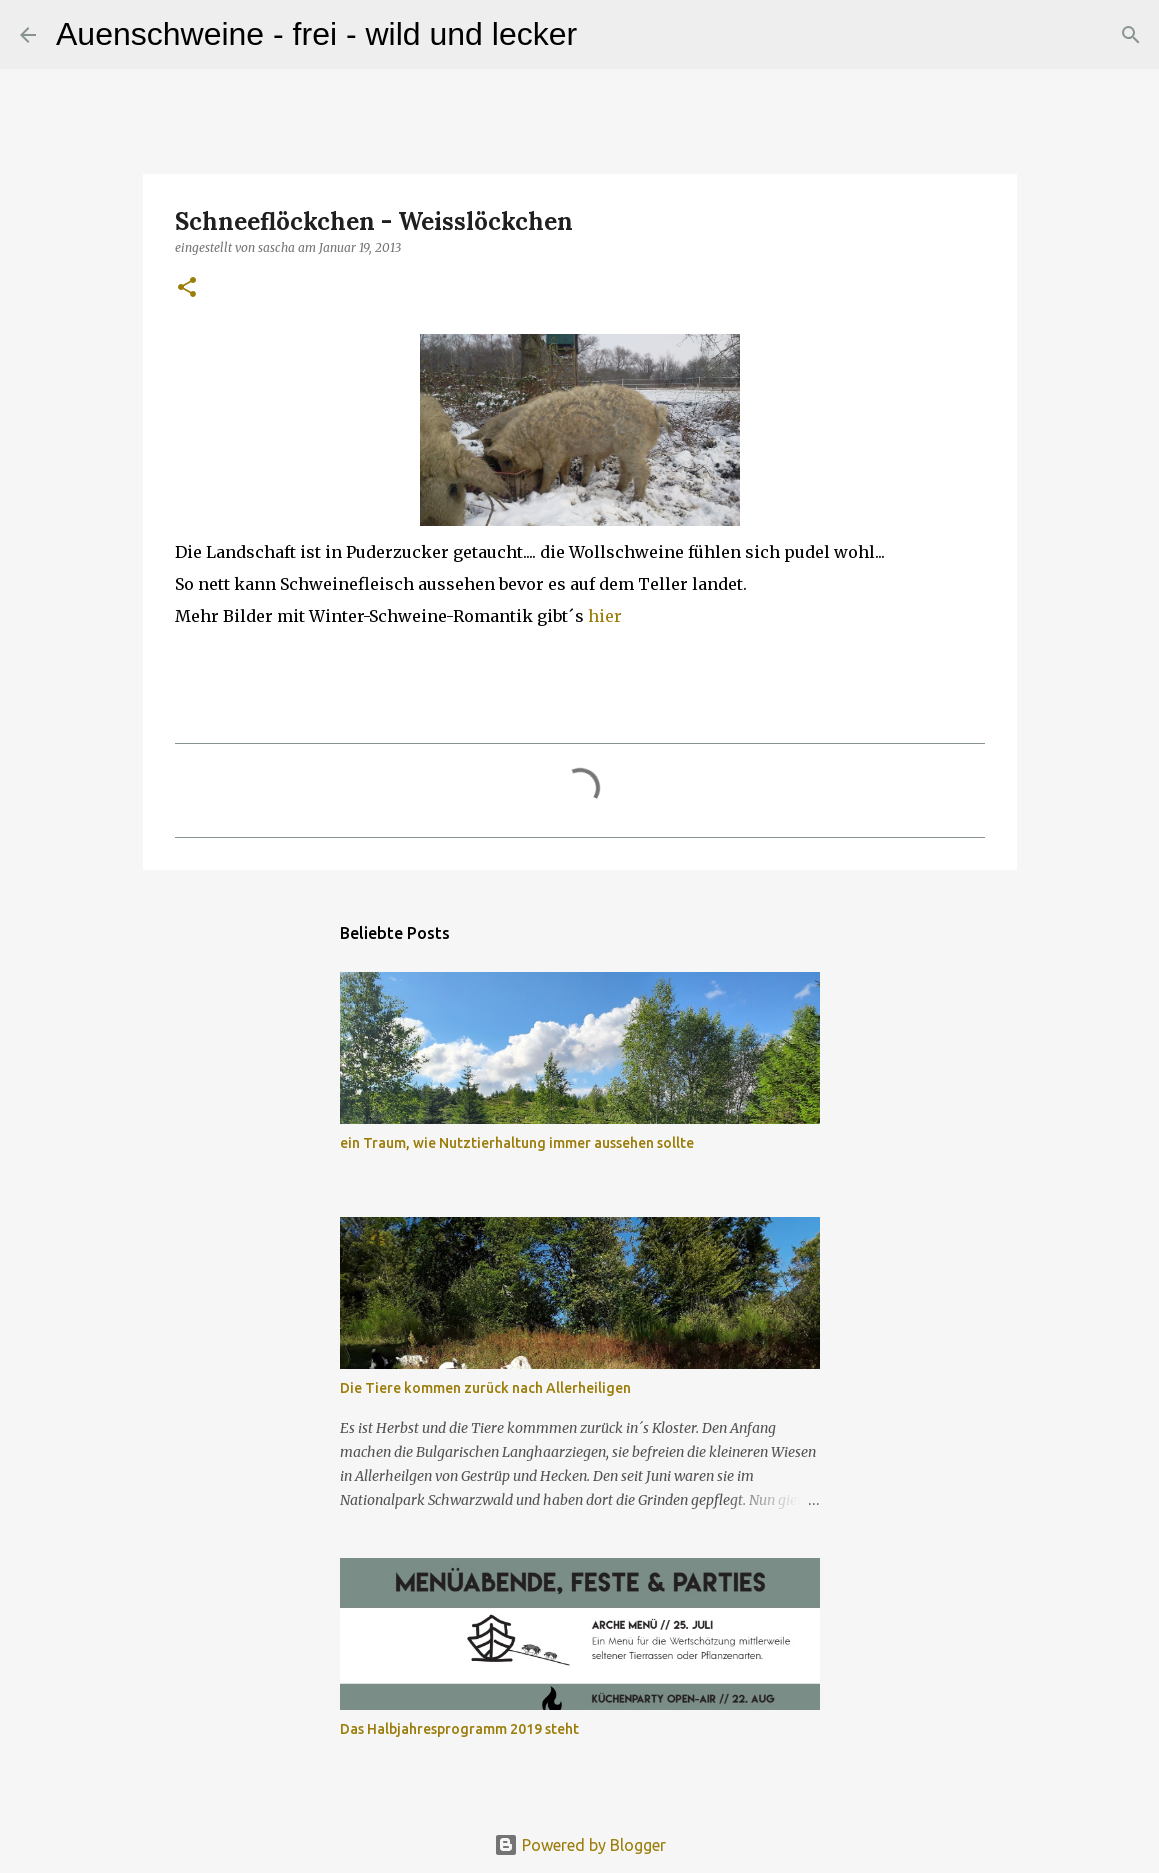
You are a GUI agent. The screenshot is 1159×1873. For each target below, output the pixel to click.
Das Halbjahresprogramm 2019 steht (459, 1729)
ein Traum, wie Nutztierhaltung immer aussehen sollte (517, 1143)
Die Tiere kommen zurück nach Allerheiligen (485, 1388)
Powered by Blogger (580, 1845)
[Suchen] (605, 35)
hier (605, 616)
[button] (187, 288)
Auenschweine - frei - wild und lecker (316, 34)
